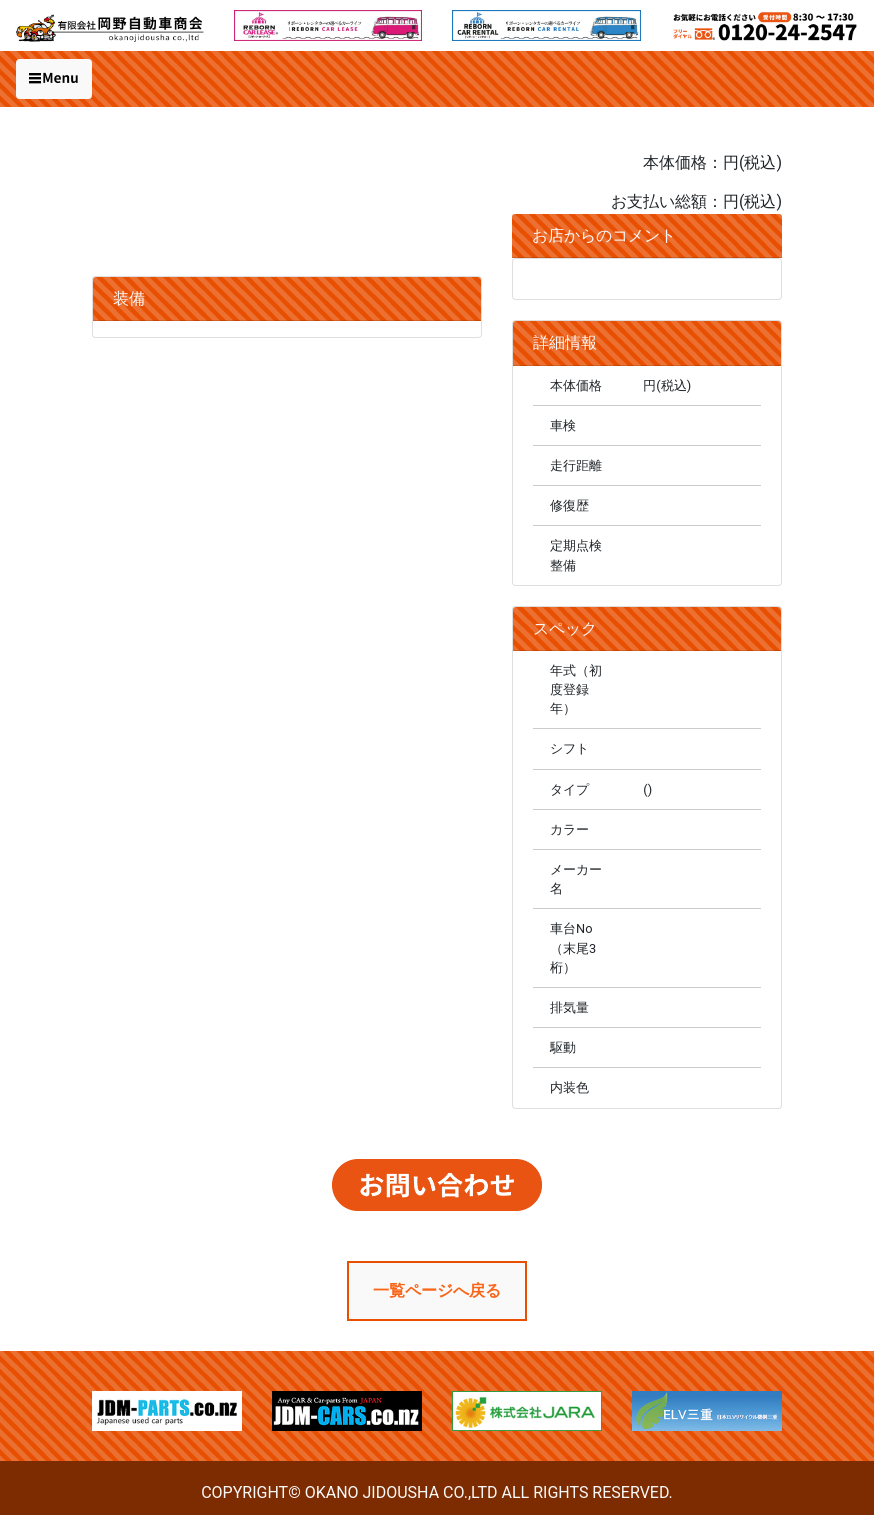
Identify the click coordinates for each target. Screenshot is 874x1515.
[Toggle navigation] (54, 79)
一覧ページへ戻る (437, 1290)
